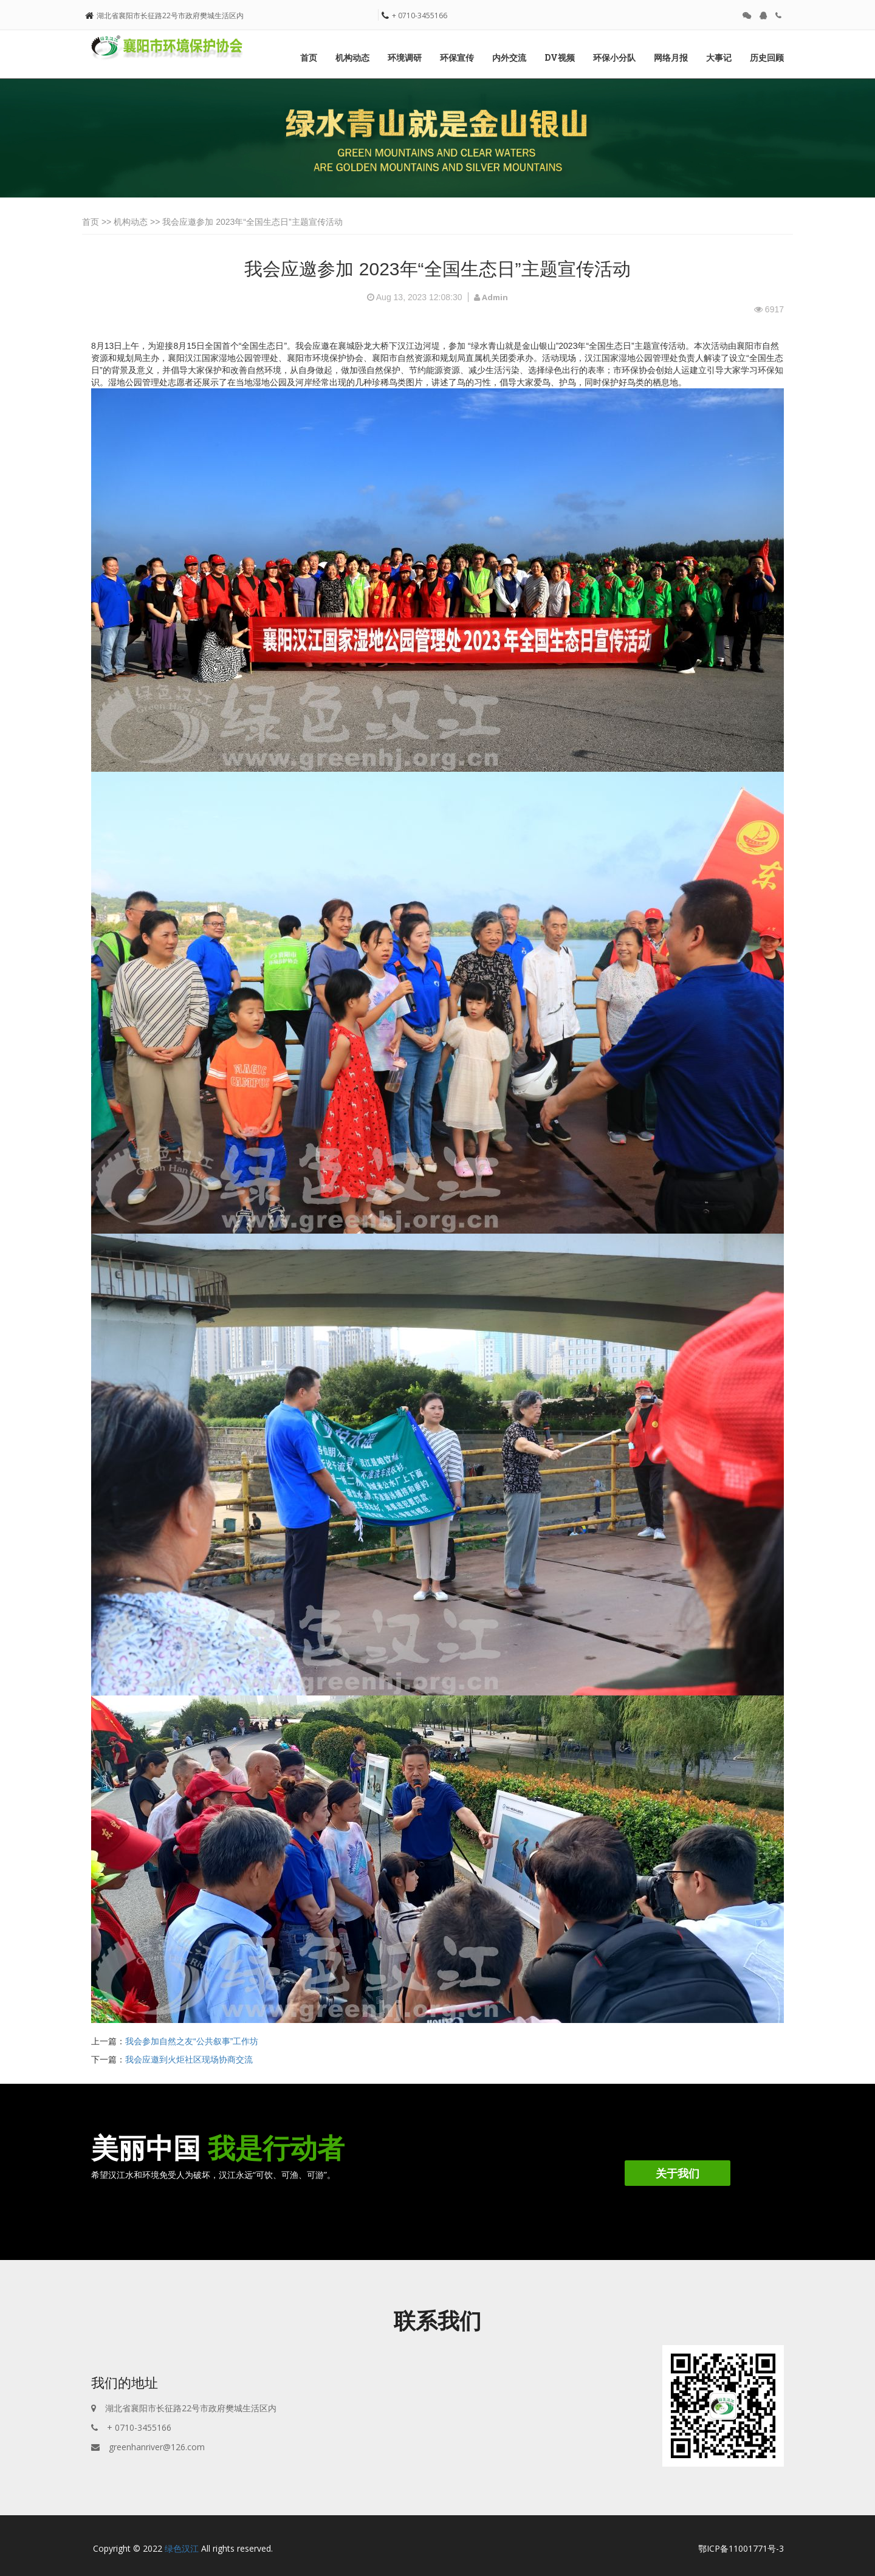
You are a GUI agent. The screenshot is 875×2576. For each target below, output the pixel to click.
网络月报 (671, 57)
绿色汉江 (182, 2548)
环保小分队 (614, 57)
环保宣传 (457, 57)
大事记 (719, 57)
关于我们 (677, 2173)
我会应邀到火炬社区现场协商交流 (189, 2059)
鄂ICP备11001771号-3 (741, 2548)
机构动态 (352, 57)
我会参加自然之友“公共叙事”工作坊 (191, 2041)
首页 (308, 57)
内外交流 (509, 57)
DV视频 (559, 57)
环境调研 (405, 57)
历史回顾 (767, 57)
